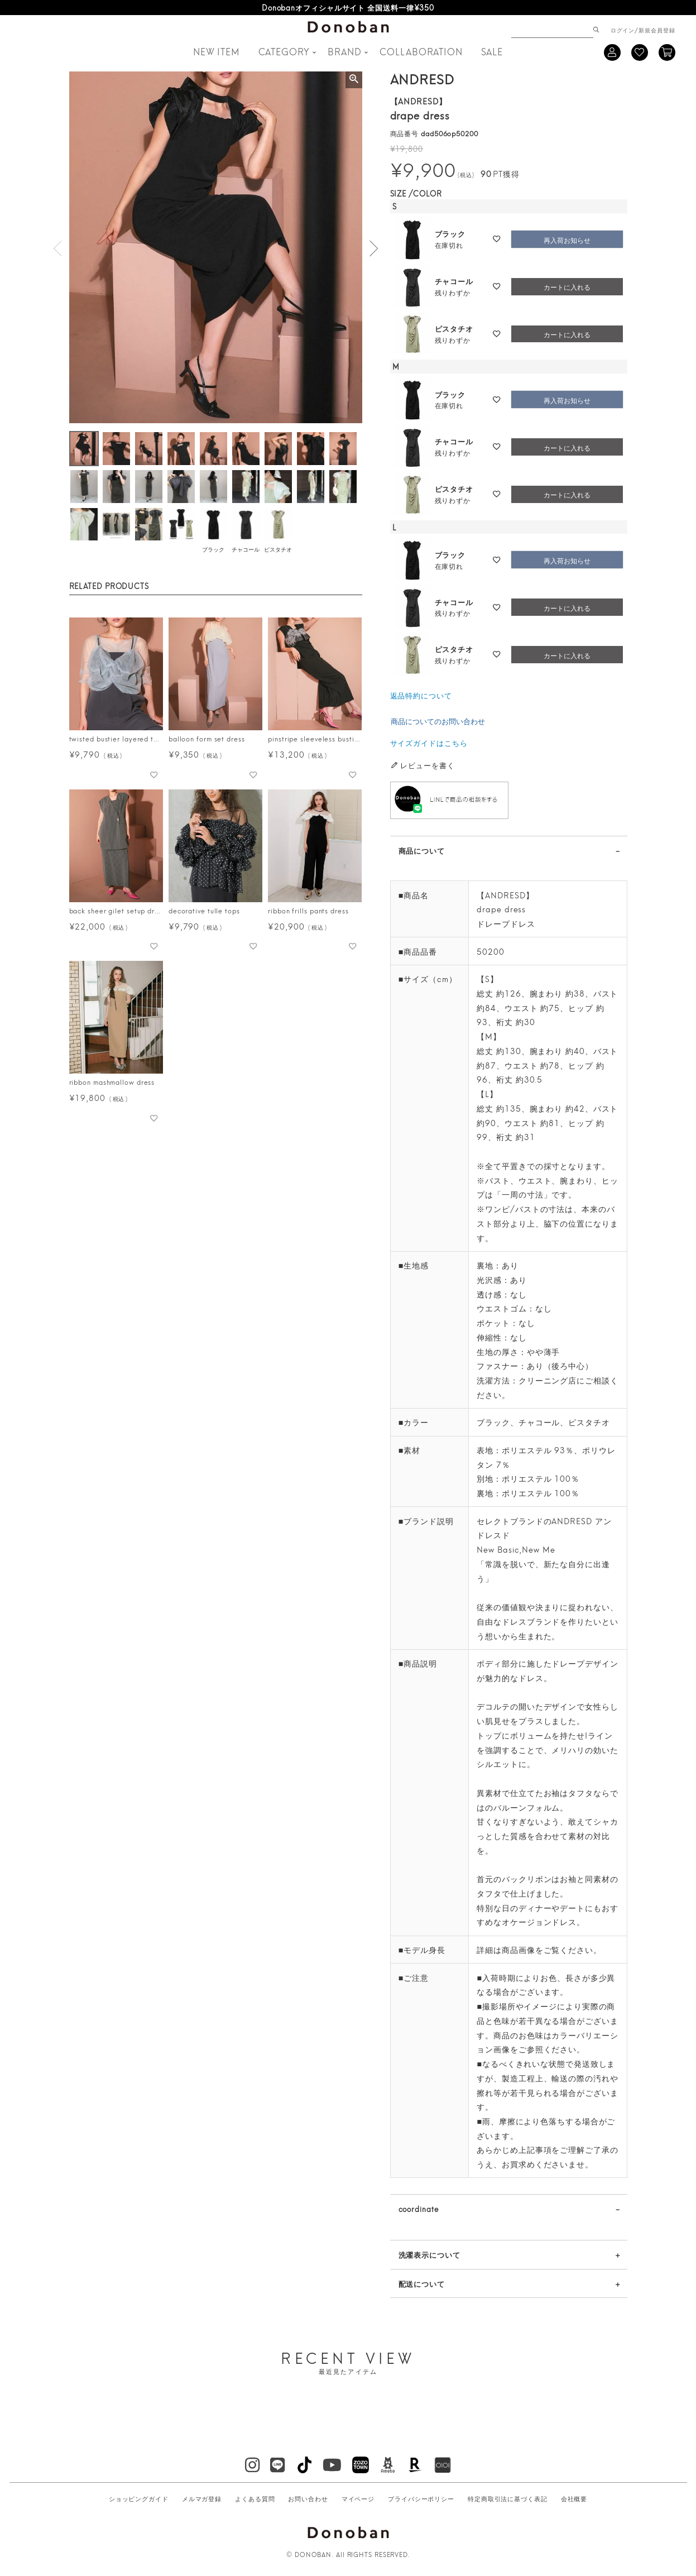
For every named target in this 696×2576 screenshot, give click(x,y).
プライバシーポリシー (421, 2498)
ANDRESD (422, 78)
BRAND (345, 51)
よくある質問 (255, 2498)
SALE (492, 51)
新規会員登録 (657, 29)
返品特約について (421, 695)
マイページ (358, 2498)
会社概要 (574, 2498)
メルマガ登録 (202, 2498)
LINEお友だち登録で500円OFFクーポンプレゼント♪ (348, 7)
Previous (58, 248)
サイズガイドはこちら (429, 742)
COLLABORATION (421, 51)
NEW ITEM (216, 51)
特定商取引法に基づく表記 (508, 2498)
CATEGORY (284, 51)
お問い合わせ (308, 2498)
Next (373, 248)
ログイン (623, 29)
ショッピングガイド (139, 2498)
